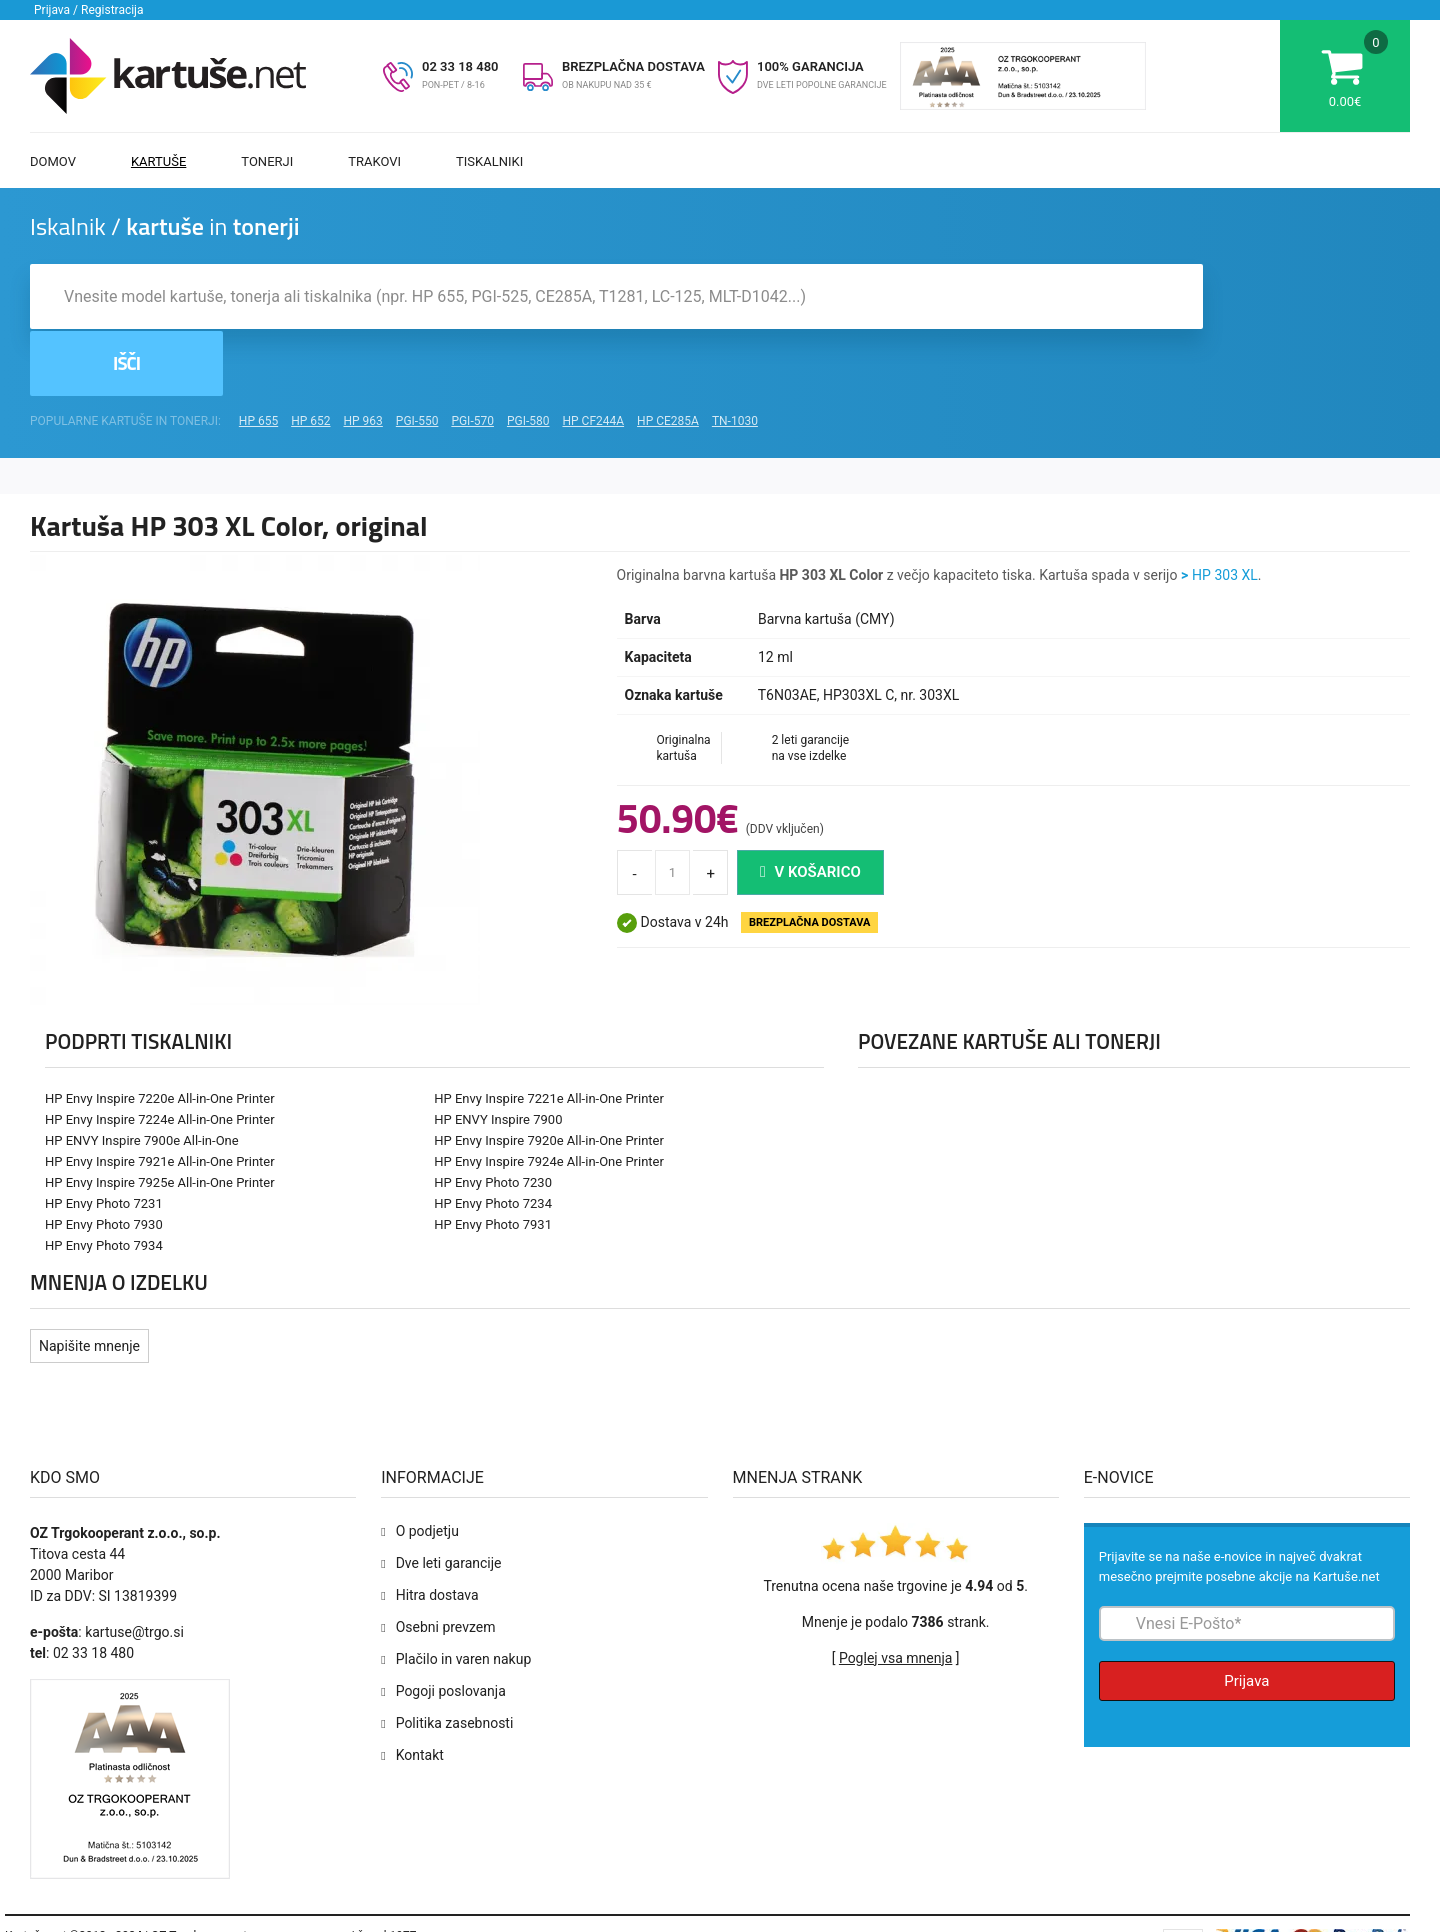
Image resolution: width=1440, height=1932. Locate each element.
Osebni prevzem (446, 1564)
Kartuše (158, 161)
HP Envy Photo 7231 (104, 1140)
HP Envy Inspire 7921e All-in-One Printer (160, 1098)
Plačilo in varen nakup (464, 1596)
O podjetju (427, 1468)
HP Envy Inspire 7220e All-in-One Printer (160, 1035)
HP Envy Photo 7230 (493, 1119)
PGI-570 (472, 358)
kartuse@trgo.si (134, 1569)
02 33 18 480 (460, 66)
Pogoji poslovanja (451, 1628)
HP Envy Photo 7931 (493, 1161)
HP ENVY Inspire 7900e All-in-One (142, 1077)
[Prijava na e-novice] (1247, 1560)
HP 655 (258, 358)
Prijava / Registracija (89, 10)
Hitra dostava (437, 1532)
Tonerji (267, 161)
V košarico (810, 809)
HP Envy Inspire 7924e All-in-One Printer (549, 1098)
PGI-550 (417, 358)
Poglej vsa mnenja (895, 1595)
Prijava (1246, 1618)
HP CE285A (668, 358)
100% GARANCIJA (810, 66)
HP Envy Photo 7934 (104, 1182)
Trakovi (374, 161)
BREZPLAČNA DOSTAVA (633, 66)
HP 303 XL (1225, 512)
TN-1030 (735, 358)
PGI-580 (528, 358)
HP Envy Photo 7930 (104, 1161)
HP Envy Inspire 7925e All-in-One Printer (160, 1119)
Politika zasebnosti (455, 1660)
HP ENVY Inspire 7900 (498, 1056)
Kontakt (420, 1692)
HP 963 (363, 358)
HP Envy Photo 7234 (493, 1140)
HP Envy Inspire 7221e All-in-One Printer (549, 1035)
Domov (53, 161)
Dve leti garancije (449, 1500)
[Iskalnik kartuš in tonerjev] (616, 298)
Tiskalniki (489, 161)
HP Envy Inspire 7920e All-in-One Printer (549, 1077)
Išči (1309, 298)
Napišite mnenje (89, 1283)
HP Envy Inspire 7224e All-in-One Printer (160, 1056)
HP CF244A (593, 358)
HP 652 (310, 358)
